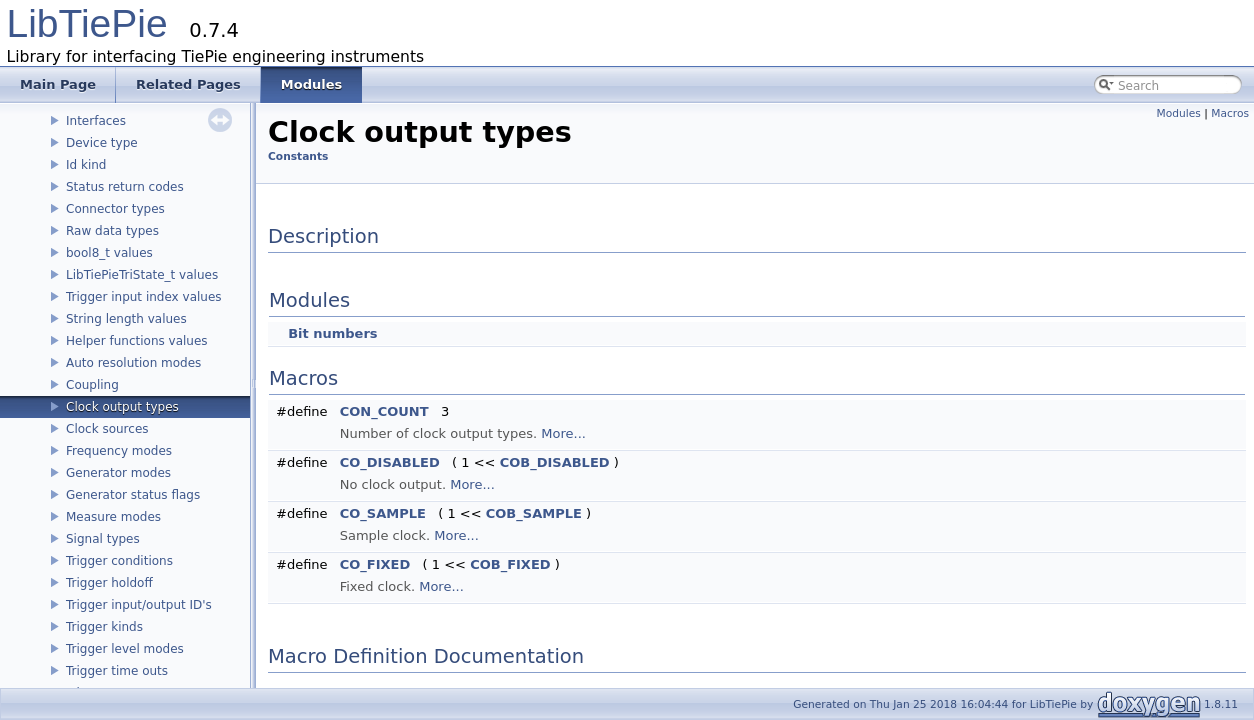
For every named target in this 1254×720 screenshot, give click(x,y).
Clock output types (122, 407)
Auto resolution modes (133, 363)
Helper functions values (137, 341)
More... (563, 433)
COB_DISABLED (555, 462)
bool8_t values (109, 253)
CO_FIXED (375, 564)
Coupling (92, 385)
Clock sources (107, 429)
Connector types (115, 209)
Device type (102, 143)
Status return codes (125, 187)
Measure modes (113, 517)
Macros (1230, 113)
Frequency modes (119, 451)
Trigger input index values (144, 297)
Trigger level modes (125, 649)
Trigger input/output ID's (139, 605)
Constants (298, 156)
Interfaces (96, 121)
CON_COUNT (384, 411)
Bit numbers (332, 333)
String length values (126, 319)
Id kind (86, 165)
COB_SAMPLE (534, 513)
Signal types (103, 539)
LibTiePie (87, 23)
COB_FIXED (510, 564)
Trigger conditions (119, 561)
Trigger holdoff (109, 583)
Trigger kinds (104, 627)
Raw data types (112, 231)
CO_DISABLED (390, 462)
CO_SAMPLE (383, 513)
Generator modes (118, 473)
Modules (1179, 113)
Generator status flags (133, 495)
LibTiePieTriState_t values (142, 275)
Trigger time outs (117, 671)
